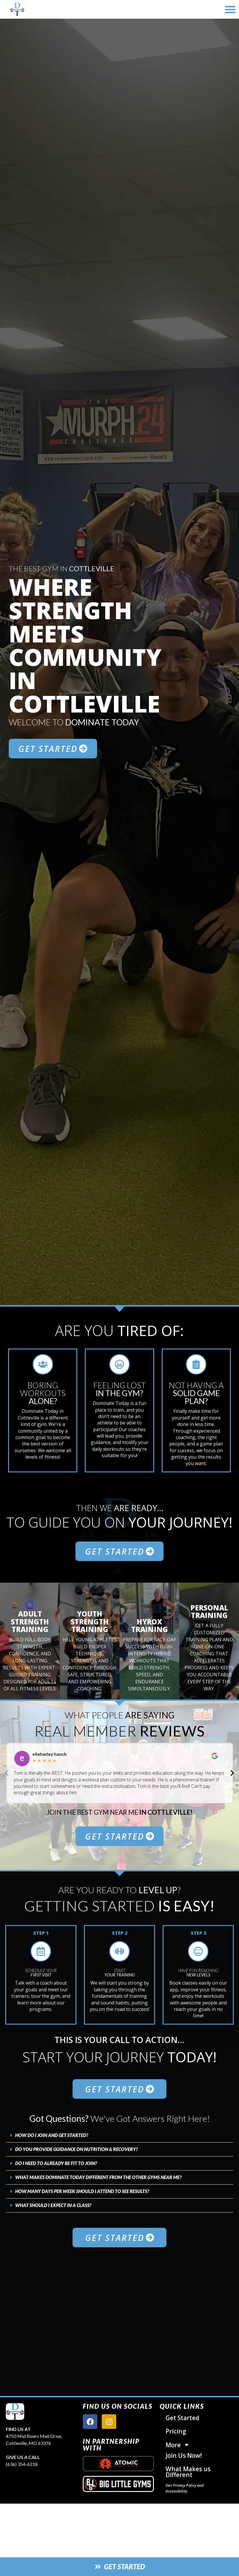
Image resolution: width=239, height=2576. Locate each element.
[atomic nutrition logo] (118, 2463)
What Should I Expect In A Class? (53, 2205)
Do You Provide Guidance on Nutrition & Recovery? (76, 2149)
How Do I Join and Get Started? (51, 2135)
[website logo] (42, 9)
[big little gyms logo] (118, 2484)
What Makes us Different (188, 2472)
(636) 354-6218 (22, 2464)
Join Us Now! (184, 2455)
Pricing (176, 2431)
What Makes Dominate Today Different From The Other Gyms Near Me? (98, 2177)
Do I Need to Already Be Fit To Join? (56, 2163)
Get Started (182, 2418)
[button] (230, 9)
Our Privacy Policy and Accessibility (185, 2488)
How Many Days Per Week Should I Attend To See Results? (82, 2191)
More (178, 2445)
